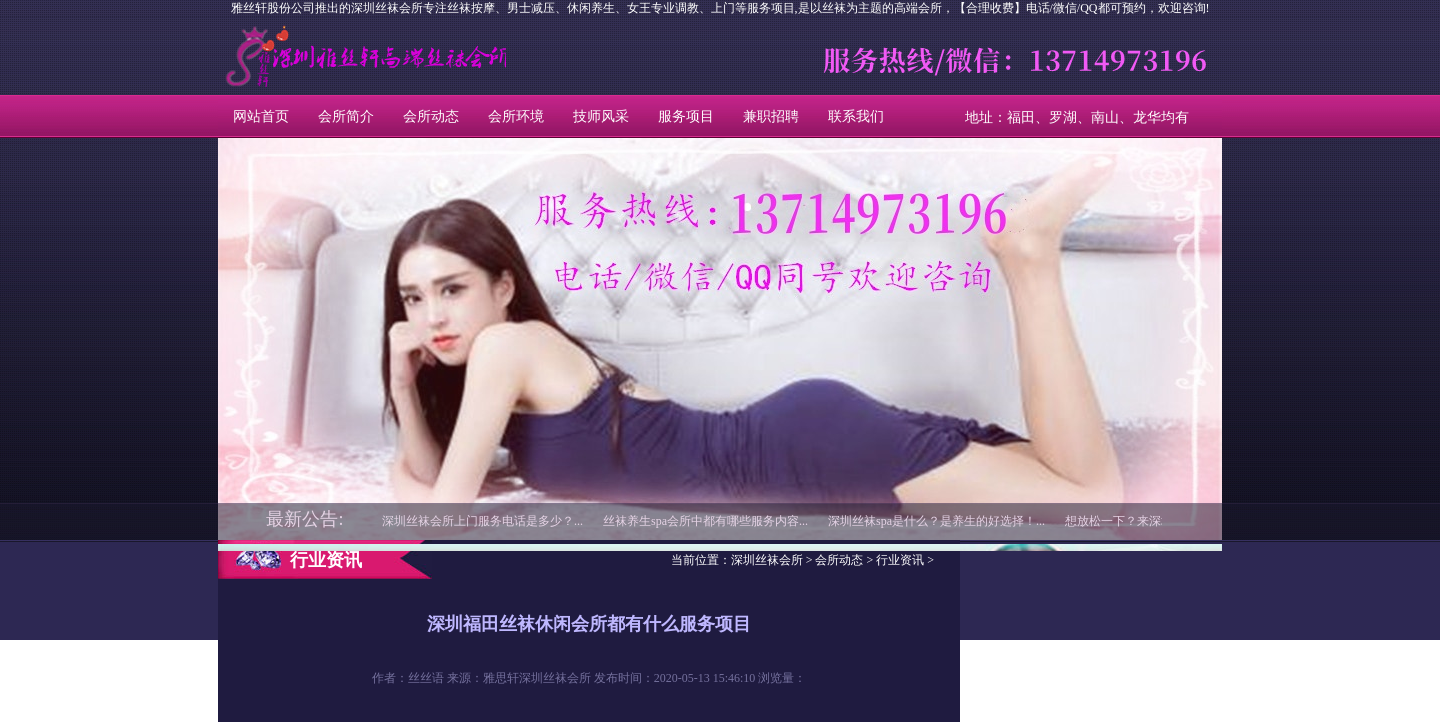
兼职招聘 (771, 116)
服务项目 (686, 116)
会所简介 (346, 116)
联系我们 (856, 116)
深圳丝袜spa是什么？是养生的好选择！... (936, 521)
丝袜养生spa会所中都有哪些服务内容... (705, 521)
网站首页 (261, 116)
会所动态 (431, 116)
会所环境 (516, 116)
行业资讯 (900, 560)
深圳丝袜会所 (308, 56)
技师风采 (601, 116)
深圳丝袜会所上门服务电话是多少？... (482, 521)
